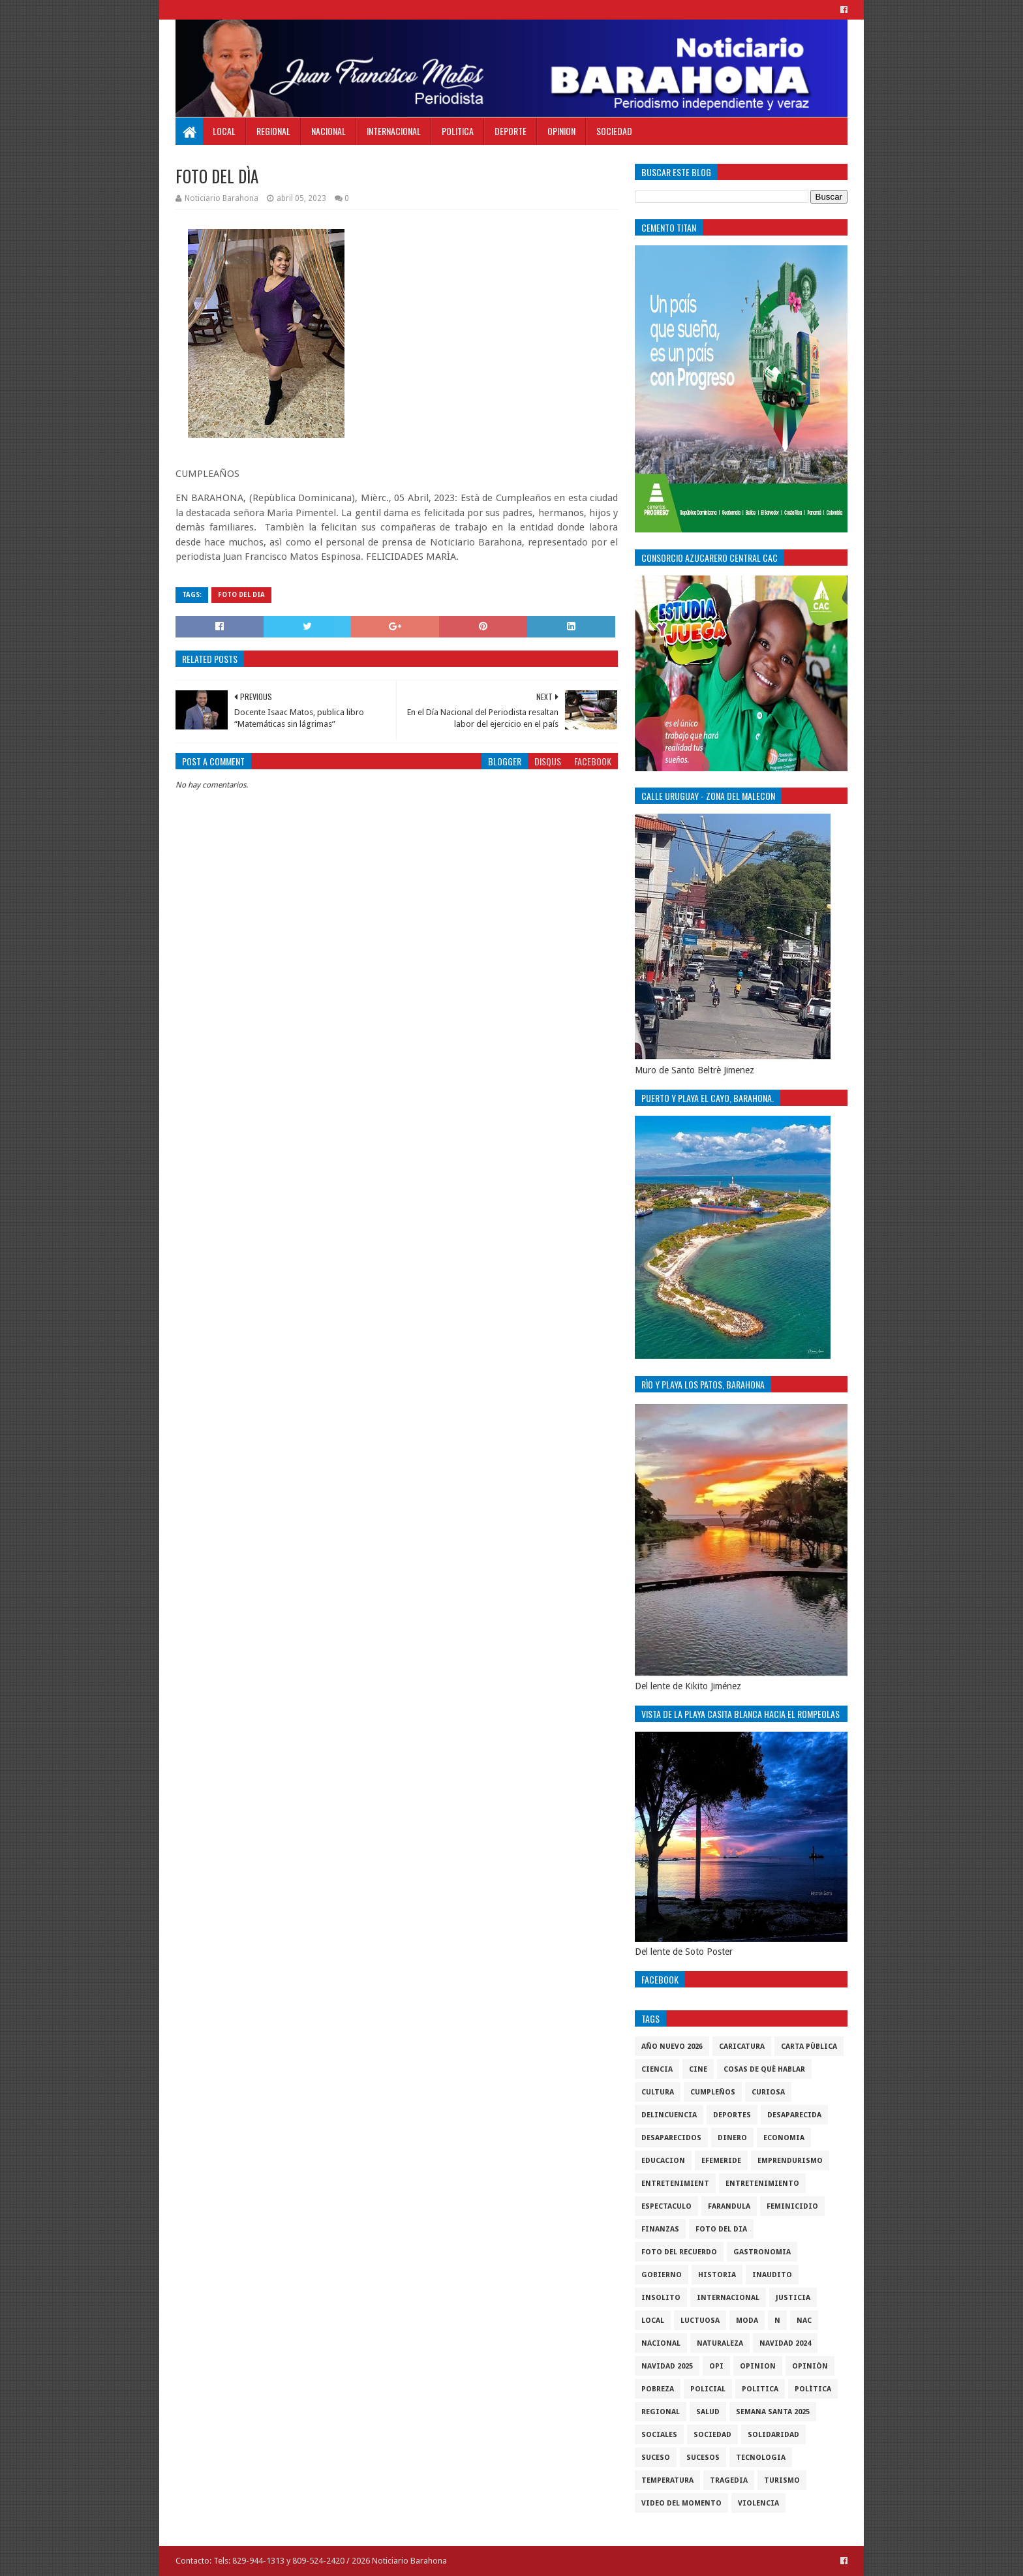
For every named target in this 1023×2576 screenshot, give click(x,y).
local (652, 2320)
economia (783, 2138)
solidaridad (773, 2434)
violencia (758, 2503)
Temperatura (667, 2480)
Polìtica (813, 2389)
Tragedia (729, 2480)
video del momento (681, 2503)
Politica (458, 131)
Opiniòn (810, 2366)
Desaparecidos (671, 2138)
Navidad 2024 (785, 2343)
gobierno (661, 2275)
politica (760, 2389)
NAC (804, 2320)
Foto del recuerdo (679, 2252)
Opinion (561, 131)
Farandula (729, 2206)
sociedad (712, 2434)
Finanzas (660, 2229)
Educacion (663, 2160)
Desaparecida (794, 2115)
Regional (273, 131)
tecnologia (761, 2457)
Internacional (394, 131)
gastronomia (762, 2252)
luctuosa (700, 2320)
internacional (728, 2297)
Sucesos (703, 2457)
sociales (659, 2434)
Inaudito (772, 2275)
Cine (698, 2069)
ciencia (657, 2069)
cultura (657, 2092)
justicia (793, 2297)
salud (708, 2412)
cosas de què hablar (764, 2069)
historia (717, 2275)
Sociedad (614, 131)
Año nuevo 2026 (672, 2046)
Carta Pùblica (809, 2046)
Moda (747, 2320)
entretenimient (675, 2183)
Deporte (511, 131)
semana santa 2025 (773, 2412)
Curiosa (768, 2092)
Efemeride (721, 2160)
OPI (716, 2366)
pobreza (657, 2389)
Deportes (732, 2115)
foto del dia (241, 594)
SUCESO (655, 2457)
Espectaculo (666, 2206)
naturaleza (720, 2343)
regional (660, 2412)
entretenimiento (762, 2183)
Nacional (328, 131)
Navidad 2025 (667, 2366)
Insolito (660, 2297)
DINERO (732, 2138)
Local (224, 131)
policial (707, 2389)
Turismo (782, 2480)
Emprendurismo (790, 2160)
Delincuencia (669, 2115)
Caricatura (742, 2046)
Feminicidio (792, 2206)
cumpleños (712, 2092)
